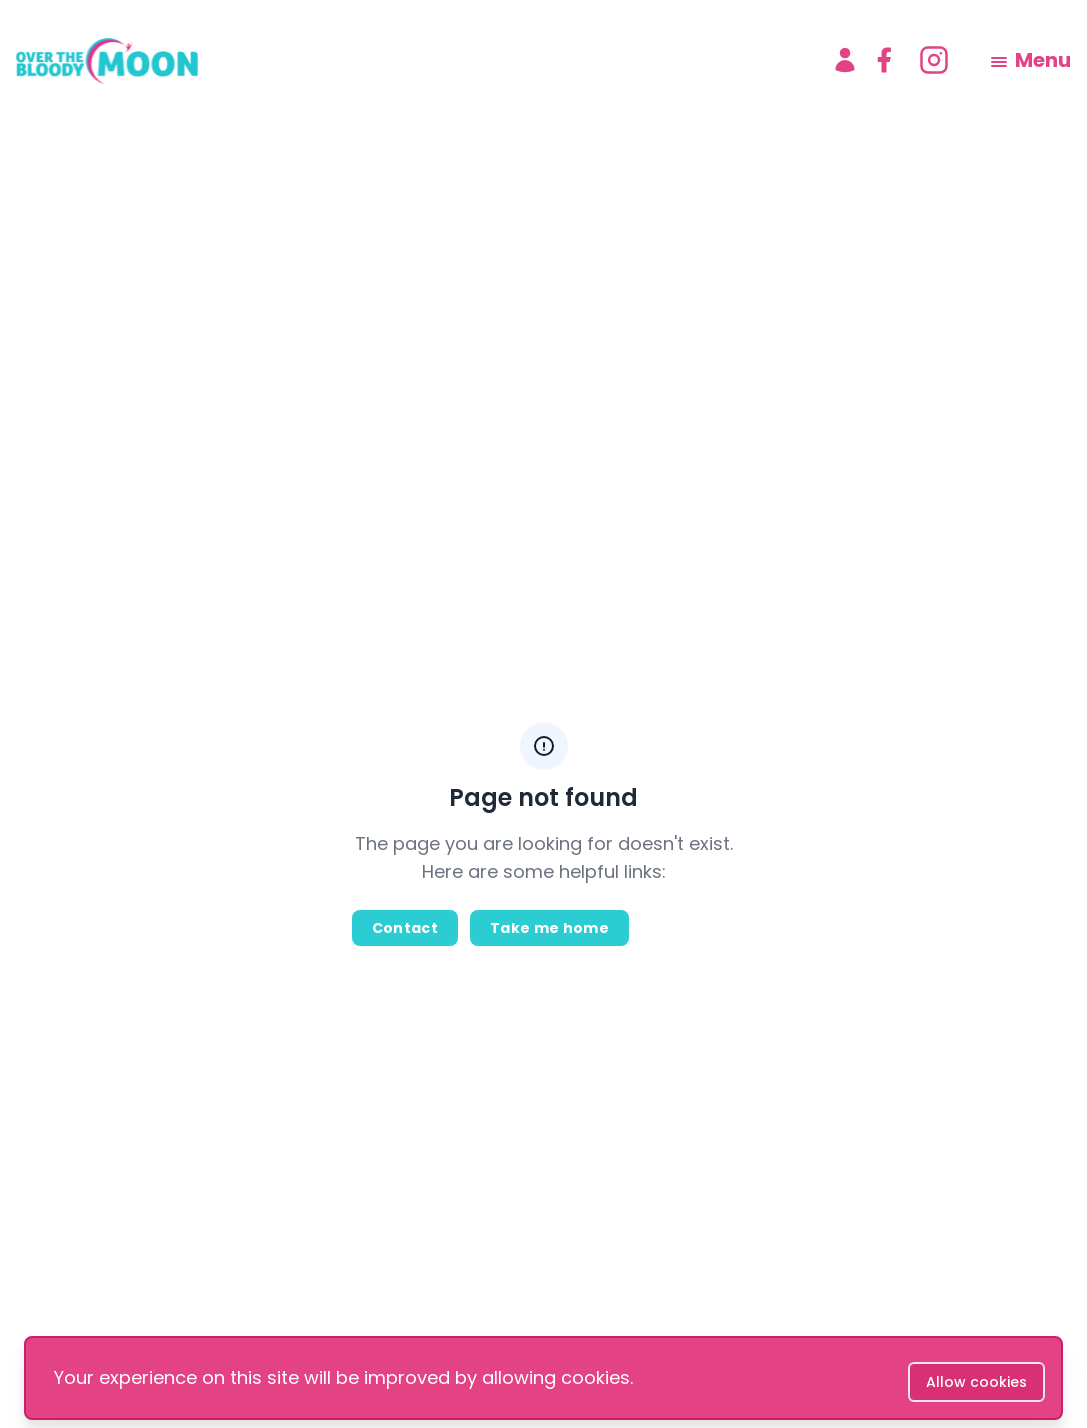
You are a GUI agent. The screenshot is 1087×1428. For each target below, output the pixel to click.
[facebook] (884, 60)
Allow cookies (976, 1382)
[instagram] (934, 60)
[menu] (1031, 60)
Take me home (549, 928)
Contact (405, 928)
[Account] (845, 60)
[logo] (407, 60)
